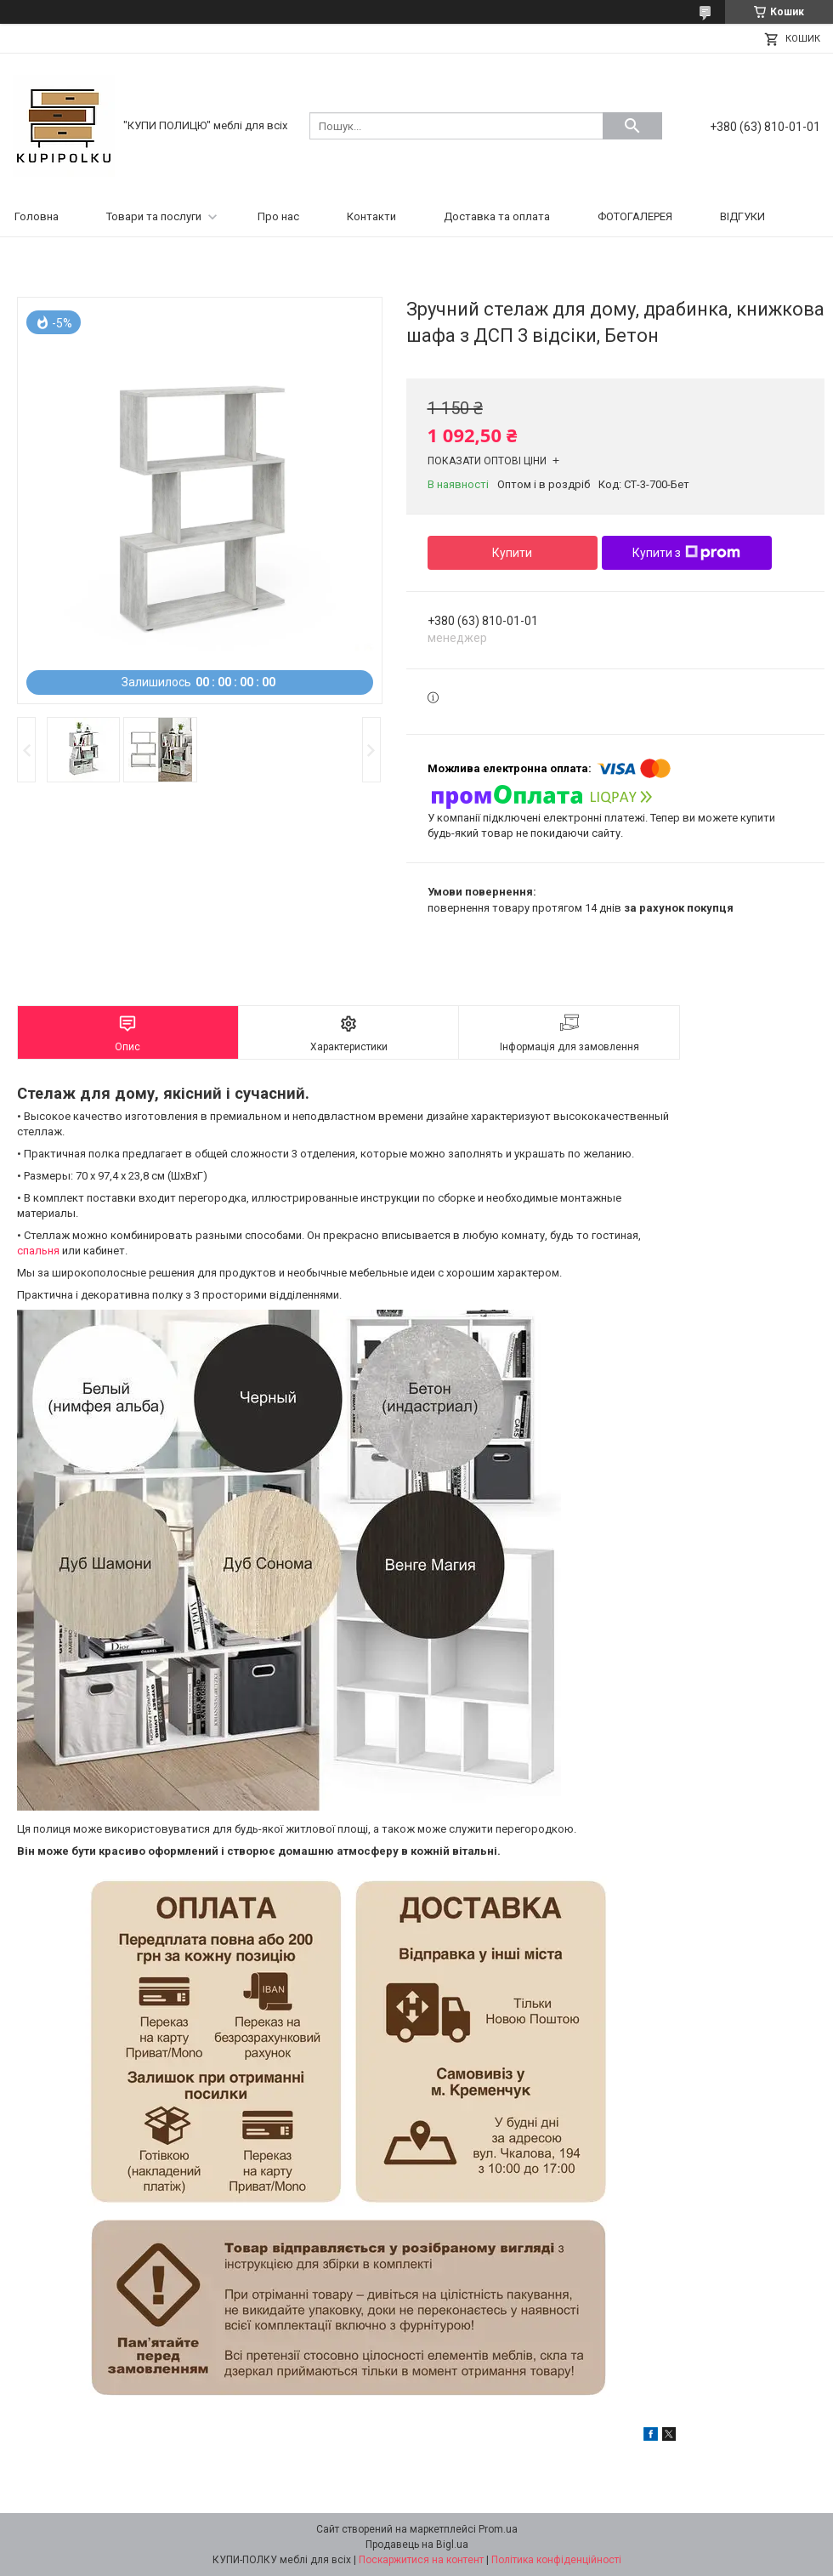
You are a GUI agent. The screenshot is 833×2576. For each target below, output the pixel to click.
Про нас (278, 216)
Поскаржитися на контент (421, 2560)
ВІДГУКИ (742, 216)
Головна (36, 216)
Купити (512, 553)
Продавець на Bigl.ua (417, 2544)
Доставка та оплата (497, 216)
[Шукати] (632, 125)
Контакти (371, 216)
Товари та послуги (153, 216)
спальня (38, 1250)
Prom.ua (498, 2529)
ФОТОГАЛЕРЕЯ (635, 216)
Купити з (686, 552)
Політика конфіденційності (556, 2560)
